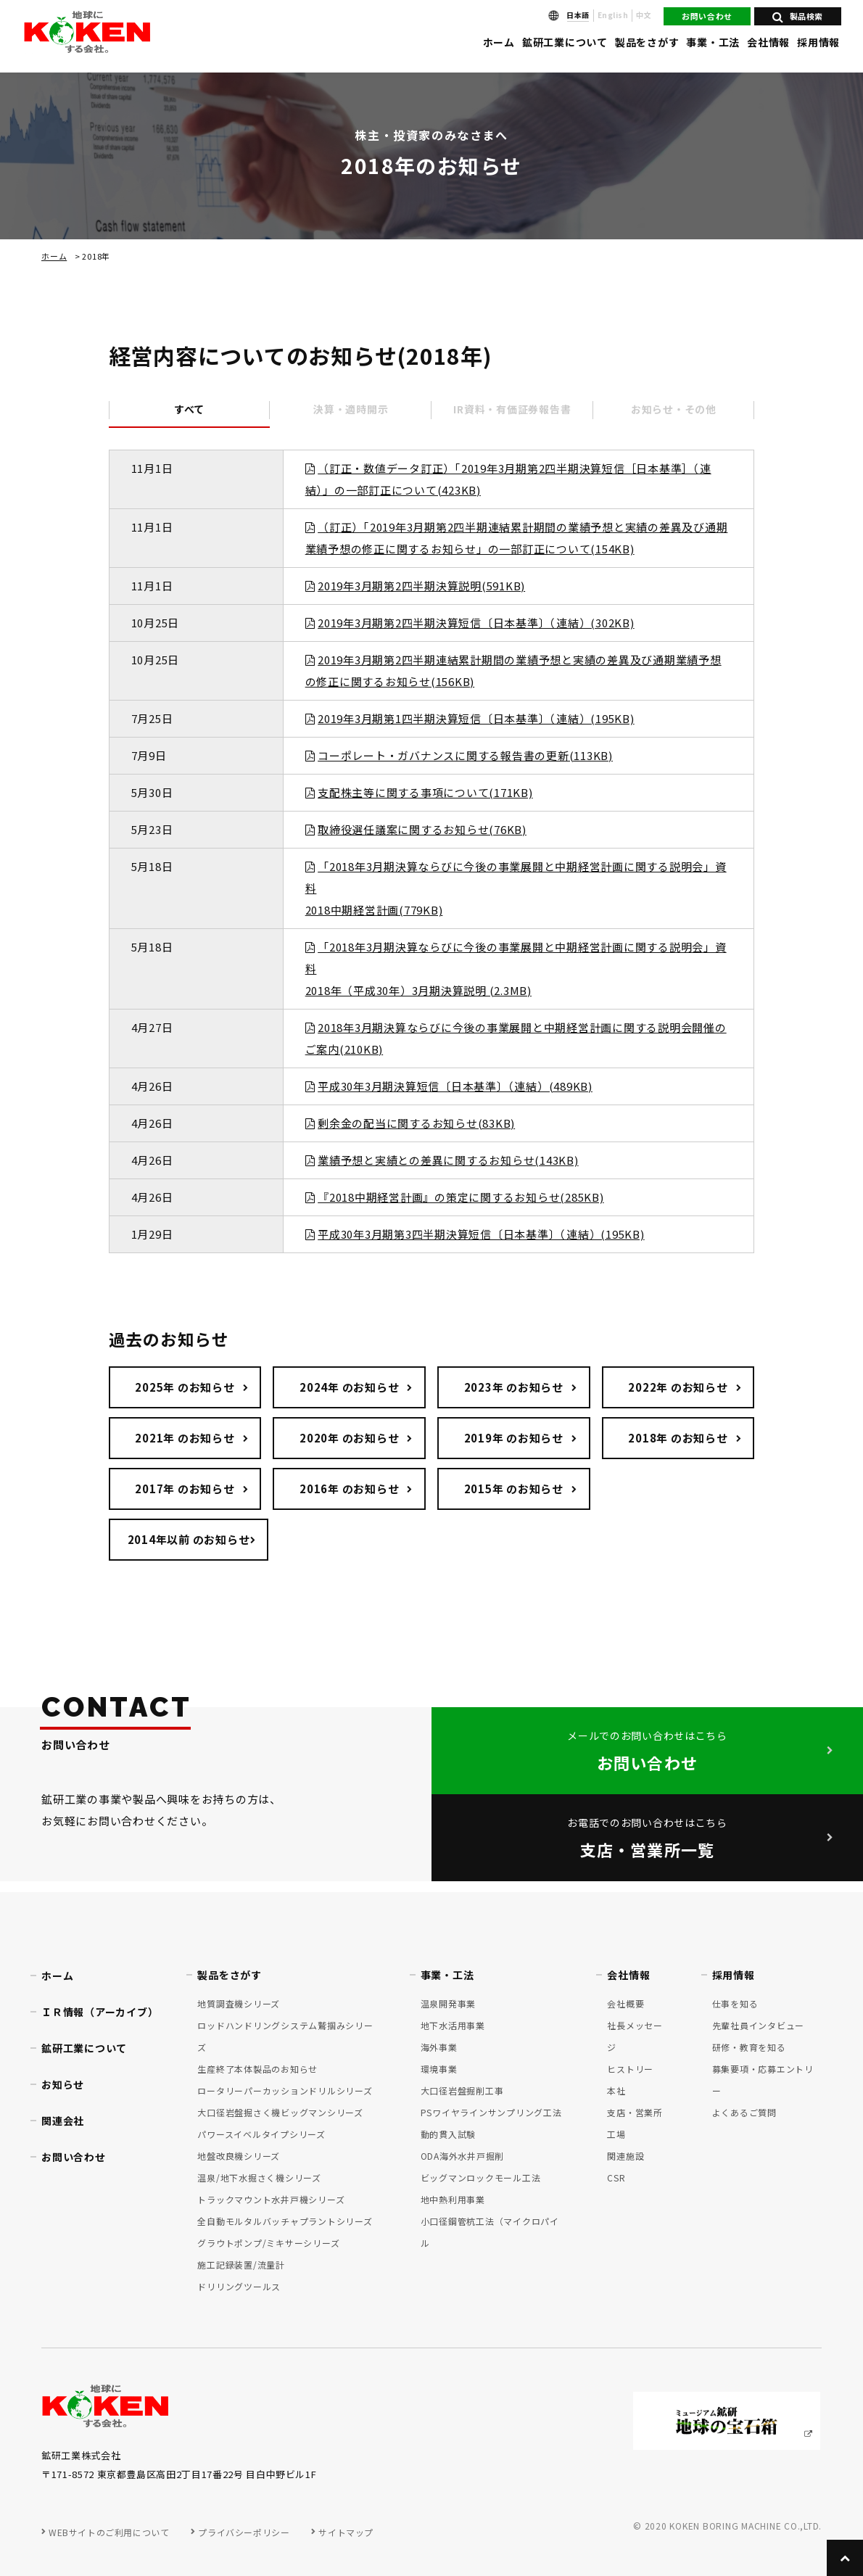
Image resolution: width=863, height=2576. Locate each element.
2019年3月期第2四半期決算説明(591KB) (421, 585)
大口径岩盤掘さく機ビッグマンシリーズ (280, 2112)
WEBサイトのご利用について (109, 2532)
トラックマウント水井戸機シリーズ (270, 2199)
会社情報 (768, 42)
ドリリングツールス (239, 2286)
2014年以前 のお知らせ (189, 1539)
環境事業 (439, 2069)
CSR (616, 2177)
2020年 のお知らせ (349, 1437)
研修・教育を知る (749, 2047)
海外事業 (439, 2047)
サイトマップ (345, 2532)
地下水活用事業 (453, 2025)
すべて (189, 409)
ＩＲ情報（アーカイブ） (99, 2012)
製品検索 (797, 16)
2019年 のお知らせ (513, 1437)
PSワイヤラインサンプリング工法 (491, 2112)
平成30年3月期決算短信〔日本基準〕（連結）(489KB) (455, 1086)
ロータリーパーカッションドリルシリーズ (284, 2090)
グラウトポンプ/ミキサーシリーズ (268, 2243)
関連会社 (62, 2120)
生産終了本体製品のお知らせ (257, 2069)
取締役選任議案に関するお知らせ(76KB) (422, 829)
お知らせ (62, 2084)
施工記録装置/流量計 (241, 2264)
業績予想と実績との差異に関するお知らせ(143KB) (448, 1160)
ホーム (499, 42)
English (613, 14)
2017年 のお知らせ (184, 1488)
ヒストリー (630, 2069)
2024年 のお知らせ (349, 1387)
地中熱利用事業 (453, 2199)
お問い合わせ (707, 16)
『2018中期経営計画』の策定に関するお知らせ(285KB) (461, 1197)
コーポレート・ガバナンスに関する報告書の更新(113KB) (465, 755)
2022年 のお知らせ (677, 1387)
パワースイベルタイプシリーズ (261, 2134)
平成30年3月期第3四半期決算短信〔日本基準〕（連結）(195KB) (481, 1234)
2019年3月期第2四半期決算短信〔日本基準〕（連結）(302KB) (476, 622)
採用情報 (818, 42)
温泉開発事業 (448, 2003)
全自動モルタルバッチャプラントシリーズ (284, 2221)
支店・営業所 (635, 2112)
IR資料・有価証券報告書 (512, 409)
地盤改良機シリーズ (238, 2156)
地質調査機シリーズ (238, 2003)
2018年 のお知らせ (677, 1437)
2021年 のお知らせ (184, 1437)
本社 (616, 2090)
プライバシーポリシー (243, 2532)
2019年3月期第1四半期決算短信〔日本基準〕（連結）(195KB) (476, 718)
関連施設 (625, 2156)
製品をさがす (647, 42)
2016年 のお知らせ (349, 1488)
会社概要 (625, 2003)
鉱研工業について (565, 42)
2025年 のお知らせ (184, 1387)
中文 (643, 14)
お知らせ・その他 (674, 409)
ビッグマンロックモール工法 (481, 2177)
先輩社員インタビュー (758, 2025)
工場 (616, 2134)
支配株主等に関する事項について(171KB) (425, 792)
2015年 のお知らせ (513, 1488)
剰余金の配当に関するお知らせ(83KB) (416, 1123)
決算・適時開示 (350, 409)
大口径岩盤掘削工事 (462, 2090)
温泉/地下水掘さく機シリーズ (259, 2177)
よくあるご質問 (744, 2112)
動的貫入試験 (448, 2134)
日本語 (578, 14)
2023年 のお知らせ (513, 1387)
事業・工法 (713, 42)
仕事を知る (735, 2003)
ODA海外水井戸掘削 (463, 2156)
